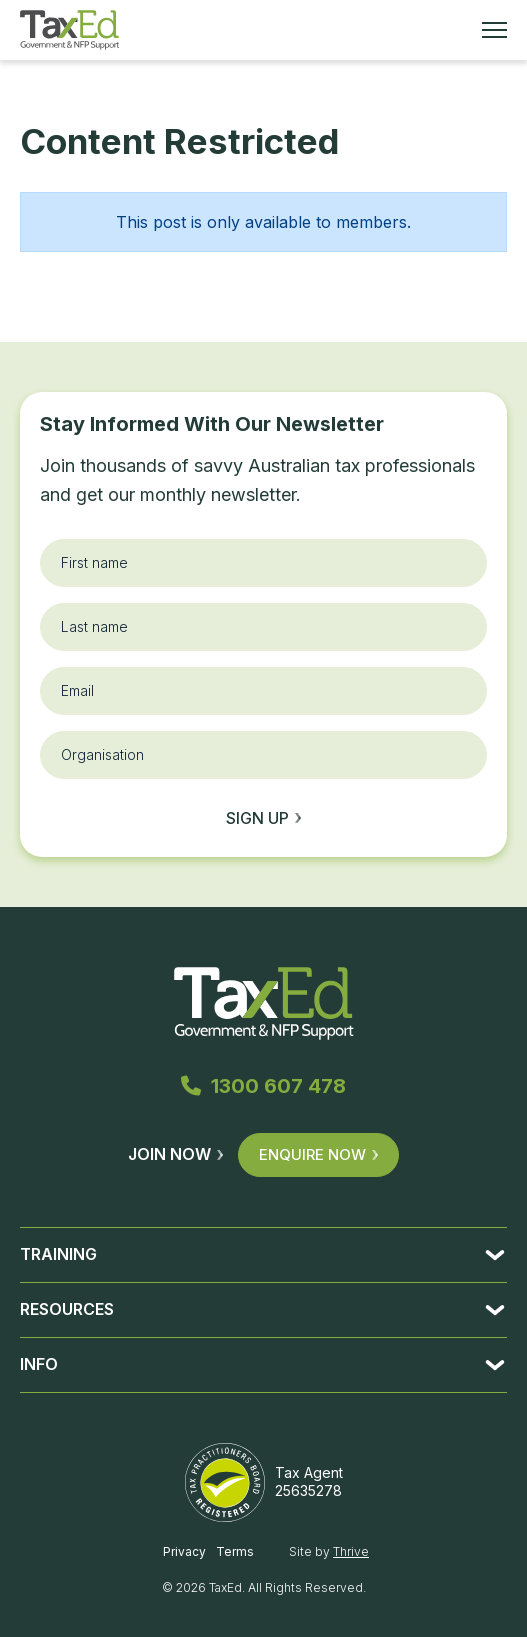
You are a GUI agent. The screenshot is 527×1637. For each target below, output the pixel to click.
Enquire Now (318, 1154)
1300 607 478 (263, 1086)
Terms (235, 1551)
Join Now (175, 1154)
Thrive (351, 1551)
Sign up (263, 818)
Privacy (184, 1551)
